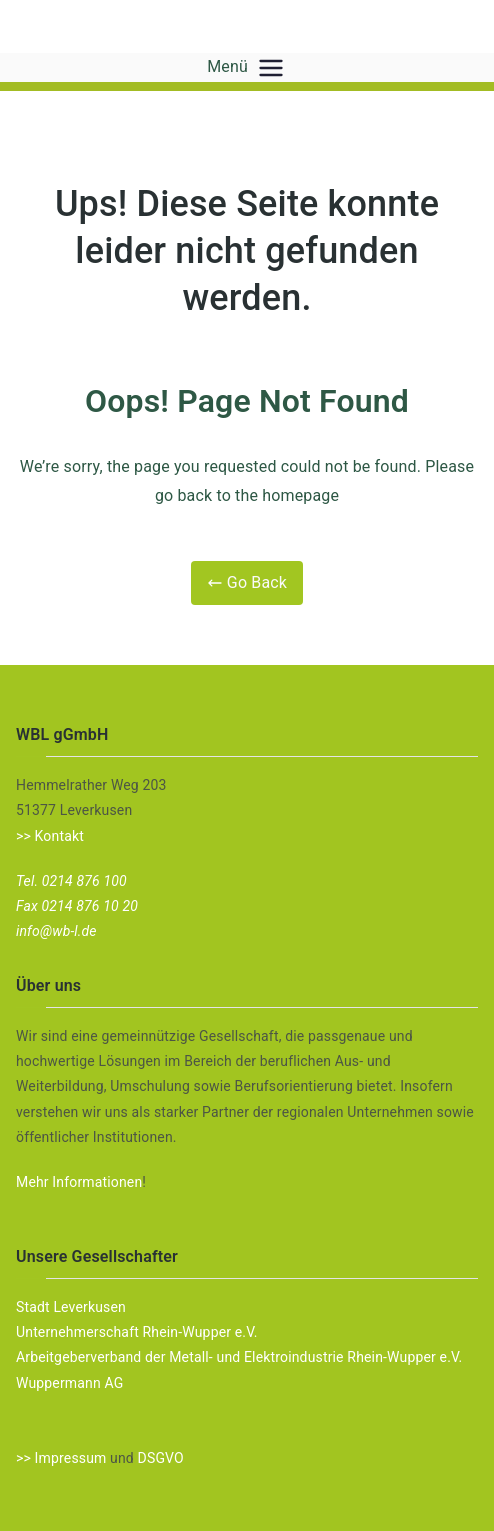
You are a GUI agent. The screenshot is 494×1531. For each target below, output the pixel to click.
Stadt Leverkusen (71, 1307)
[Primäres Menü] (271, 67)
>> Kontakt (50, 836)
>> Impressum (61, 1458)
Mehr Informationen (79, 1182)
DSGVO (161, 1458)
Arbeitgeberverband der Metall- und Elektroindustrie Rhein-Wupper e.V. (239, 1357)
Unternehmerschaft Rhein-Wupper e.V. (137, 1332)
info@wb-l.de (56, 931)
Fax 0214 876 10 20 (77, 906)
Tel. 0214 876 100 (71, 881)
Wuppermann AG (69, 1383)
